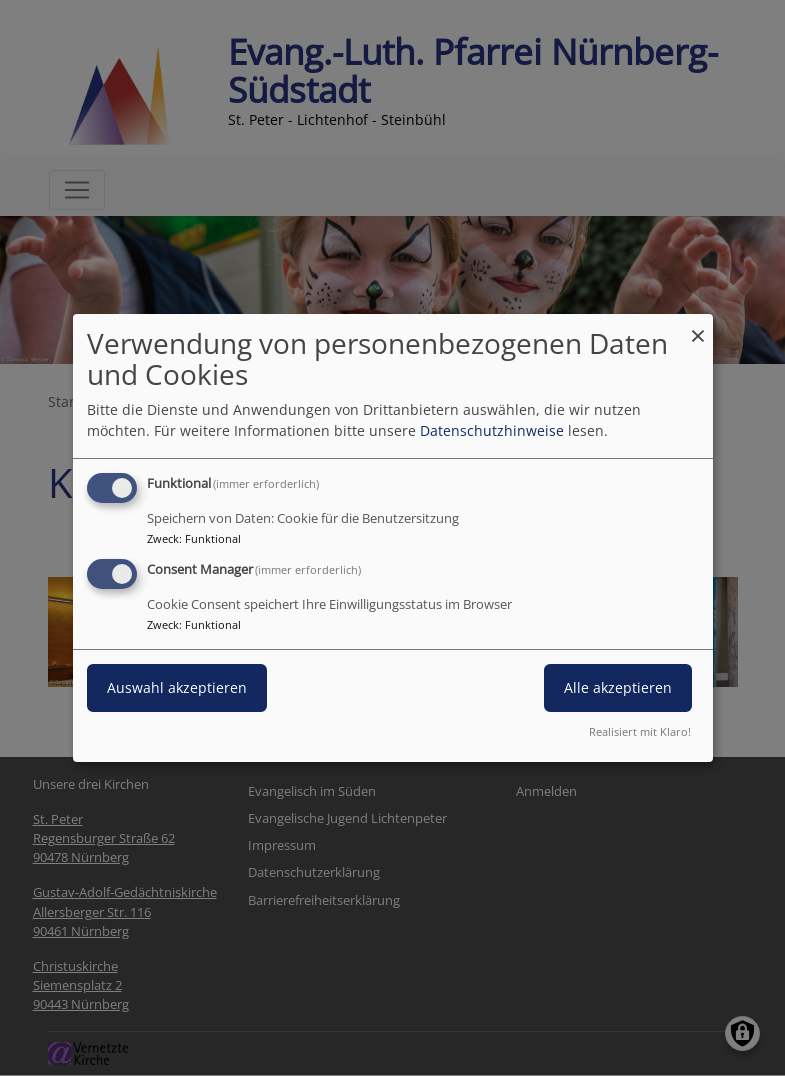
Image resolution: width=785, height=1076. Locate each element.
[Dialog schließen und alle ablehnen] (698, 326)
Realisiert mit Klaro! (640, 731)
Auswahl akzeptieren (177, 687)
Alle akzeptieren (618, 687)
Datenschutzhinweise (492, 430)
